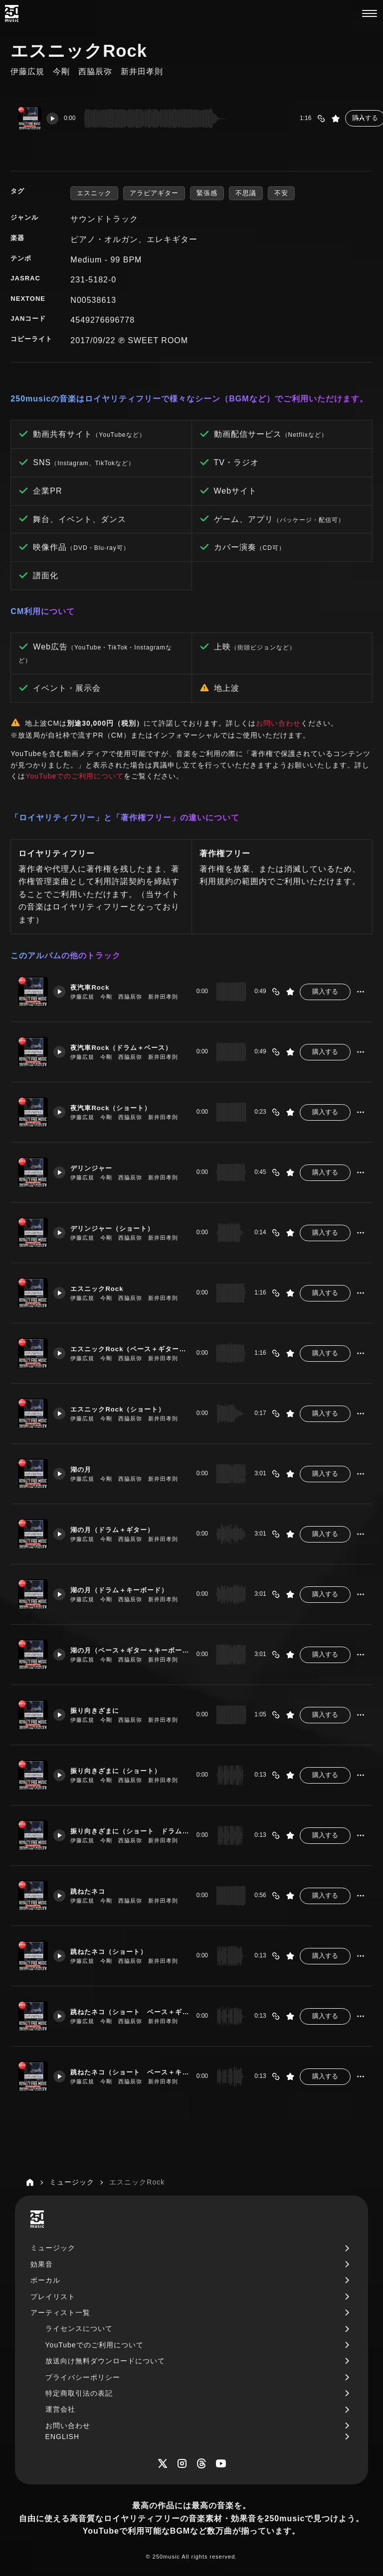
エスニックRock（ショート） (126, 1405)
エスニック (94, 193)
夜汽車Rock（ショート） (118, 1103)
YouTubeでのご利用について (74, 776)
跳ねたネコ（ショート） (116, 1947)
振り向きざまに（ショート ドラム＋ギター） (127, 1826)
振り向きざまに (101, 1706)
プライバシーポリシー (82, 2377)
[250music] (11, 13)
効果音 (41, 2264)
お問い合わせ (278, 723)
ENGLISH (62, 2437)
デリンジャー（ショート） (120, 1224)
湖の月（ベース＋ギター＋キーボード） (127, 1646)
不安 (281, 193)
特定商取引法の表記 (79, 2393)
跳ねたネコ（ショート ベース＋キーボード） (127, 2067)
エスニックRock (103, 1284)
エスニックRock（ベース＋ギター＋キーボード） (127, 1344)
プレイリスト (52, 2297)
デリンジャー (97, 1163)
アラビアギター (154, 193)
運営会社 (60, 2409)
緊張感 (206, 193)
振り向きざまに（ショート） (123, 1766)
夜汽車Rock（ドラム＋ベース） (127, 1043)
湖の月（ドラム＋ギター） (120, 1525)
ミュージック (52, 2248)
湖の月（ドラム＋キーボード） (127, 1585)
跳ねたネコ (93, 1887)
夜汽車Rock (96, 983)
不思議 (245, 193)
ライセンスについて (79, 2328)
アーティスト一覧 (60, 2313)
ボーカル (45, 2280)
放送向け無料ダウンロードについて (105, 2361)
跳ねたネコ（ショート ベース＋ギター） (127, 2007)
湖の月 (86, 1465)
